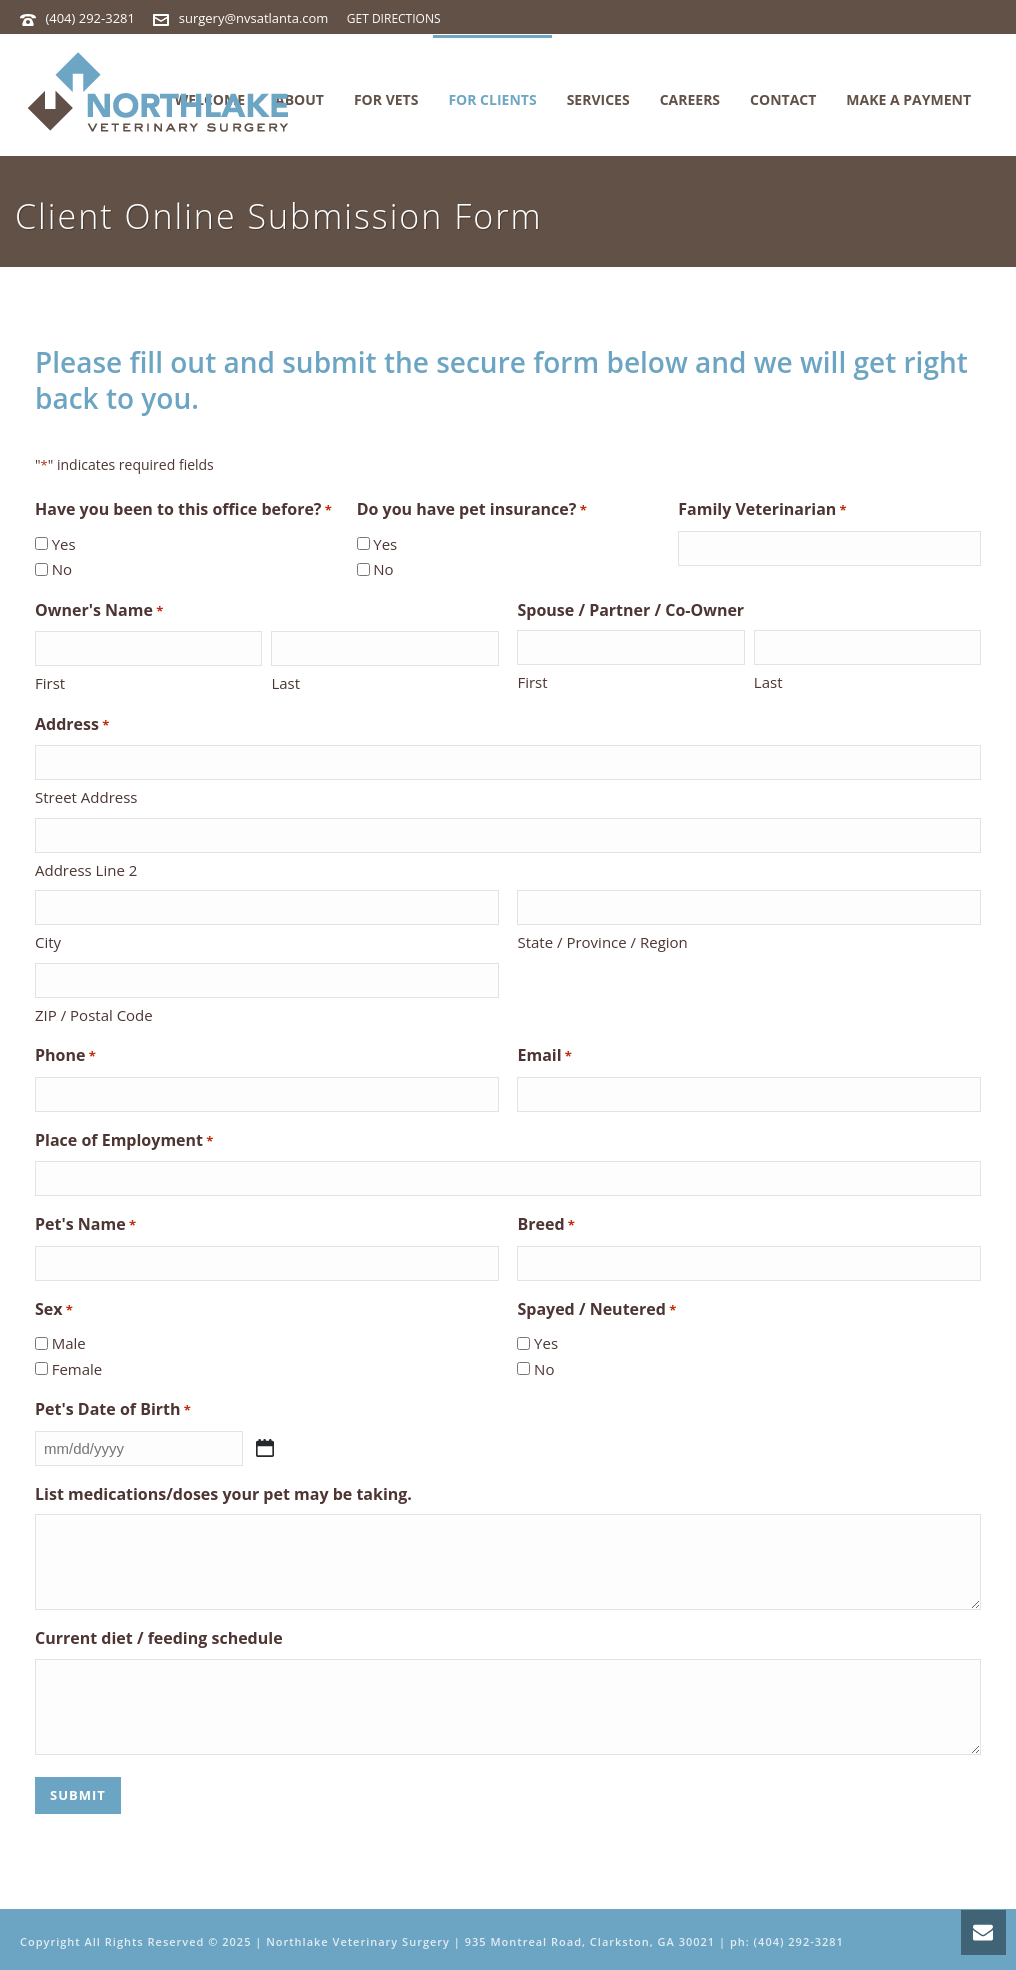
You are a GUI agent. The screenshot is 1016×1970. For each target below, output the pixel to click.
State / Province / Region (602, 942)
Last (285, 683)
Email (544, 1056)
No (62, 569)
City (48, 942)
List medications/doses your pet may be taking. (223, 1494)
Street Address (86, 797)
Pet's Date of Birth (113, 1410)
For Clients (492, 99)
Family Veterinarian (762, 510)
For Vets (386, 99)
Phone (65, 1056)
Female (77, 1369)
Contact (783, 99)
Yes (64, 544)
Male (69, 1343)
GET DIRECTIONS (394, 18)
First (50, 683)
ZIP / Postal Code (94, 1015)
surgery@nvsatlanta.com (254, 18)
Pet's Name (85, 1225)
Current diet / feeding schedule (159, 1638)
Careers (690, 99)
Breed (545, 1225)
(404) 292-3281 (90, 18)
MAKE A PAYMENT (908, 99)
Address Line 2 (86, 870)
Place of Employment (124, 1141)
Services (598, 99)
